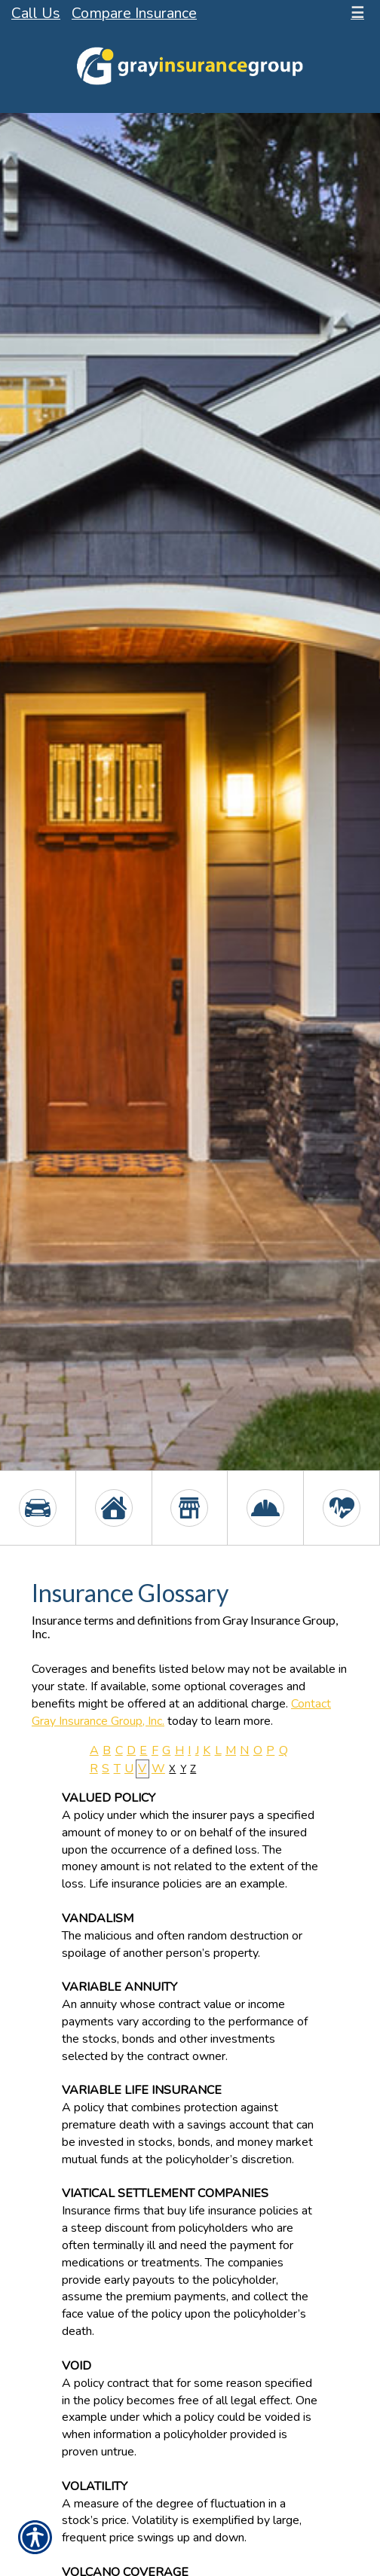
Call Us (35, 13)
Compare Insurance (134, 13)
